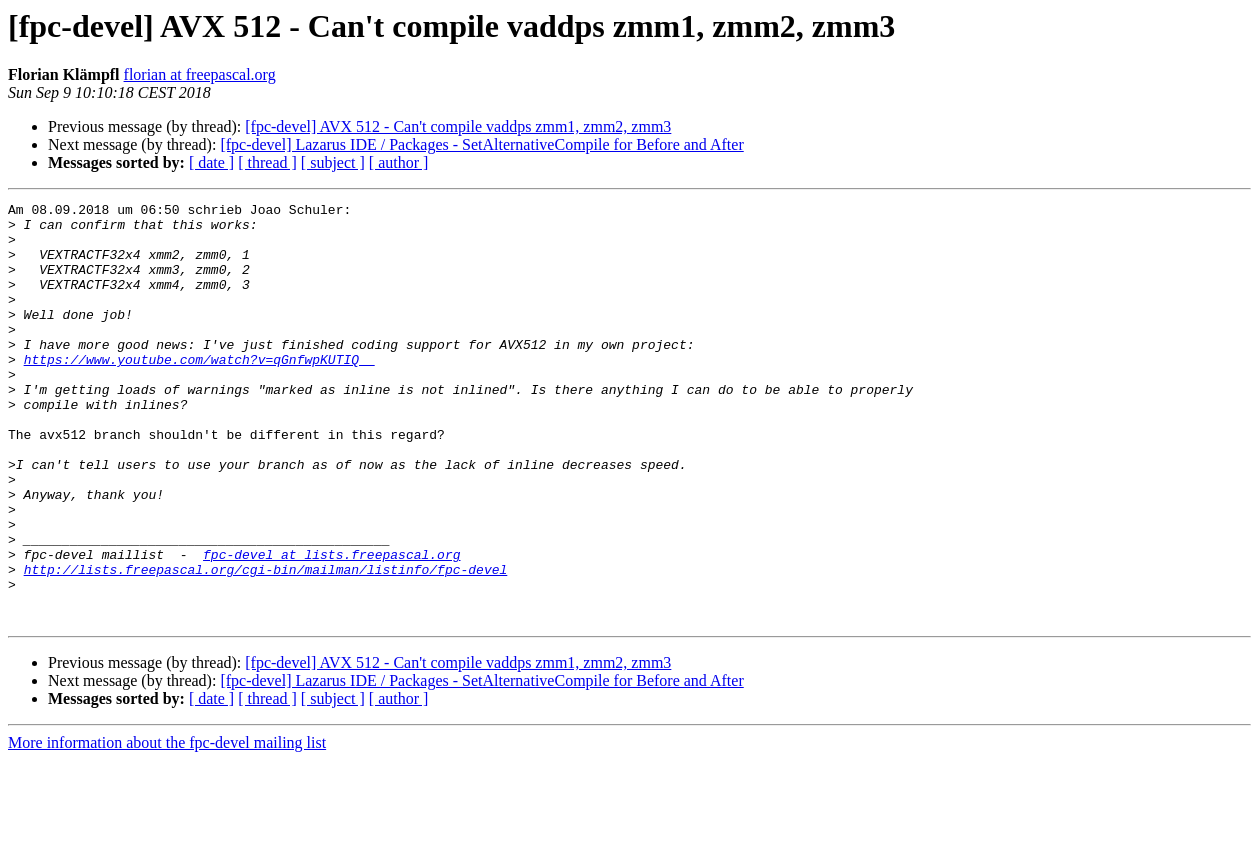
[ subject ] (333, 162)
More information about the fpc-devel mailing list (167, 826)
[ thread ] (267, 162)
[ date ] (211, 162)
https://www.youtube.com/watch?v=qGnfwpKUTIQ (199, 392)
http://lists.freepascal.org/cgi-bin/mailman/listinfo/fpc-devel (266, 644)
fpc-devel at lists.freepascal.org (331, 626)
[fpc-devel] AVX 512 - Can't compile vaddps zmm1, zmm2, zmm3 (458, 126)
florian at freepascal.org (200, 74)
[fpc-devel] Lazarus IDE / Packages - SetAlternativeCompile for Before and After (481, 144)
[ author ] (399, 162)
